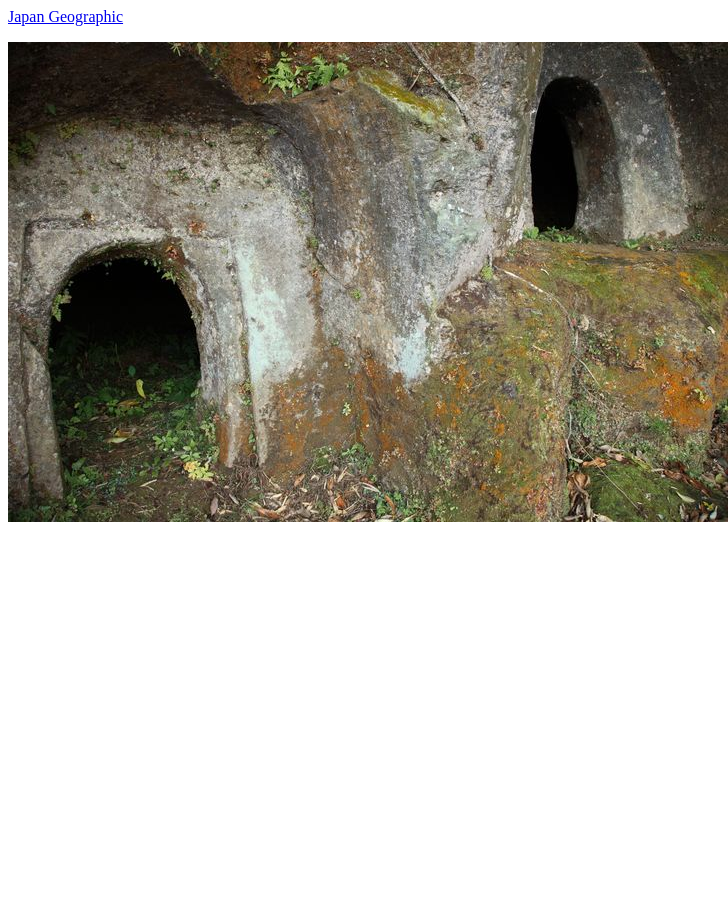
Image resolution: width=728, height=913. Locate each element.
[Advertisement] (187, 709)
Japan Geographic (65, 16)
